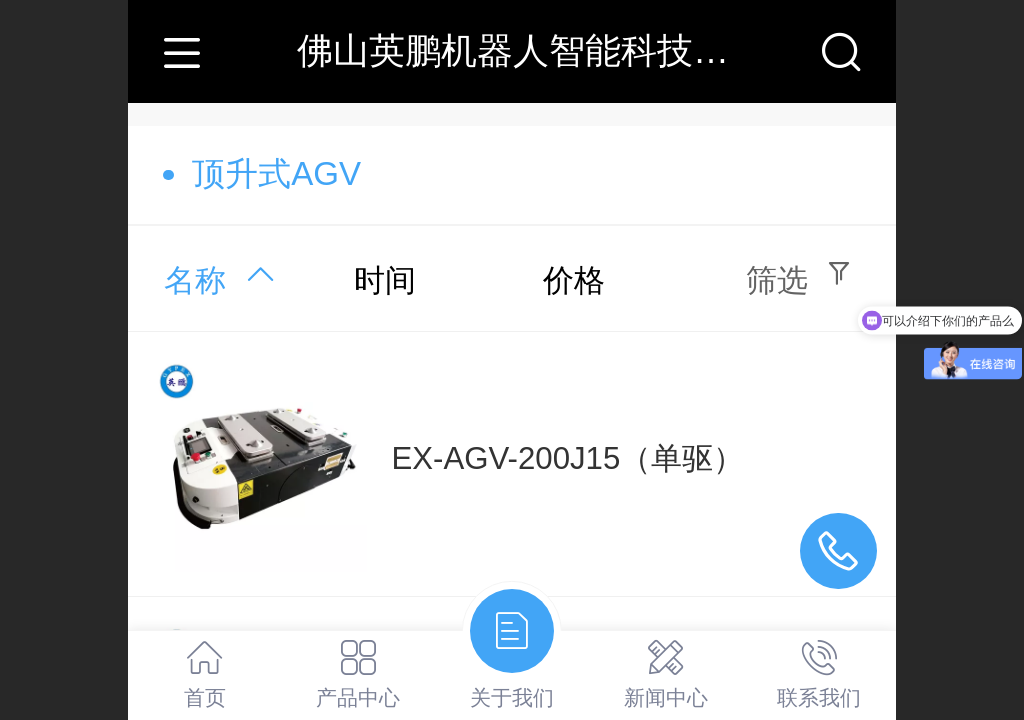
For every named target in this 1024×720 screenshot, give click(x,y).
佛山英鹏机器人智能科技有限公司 (567, 50)
